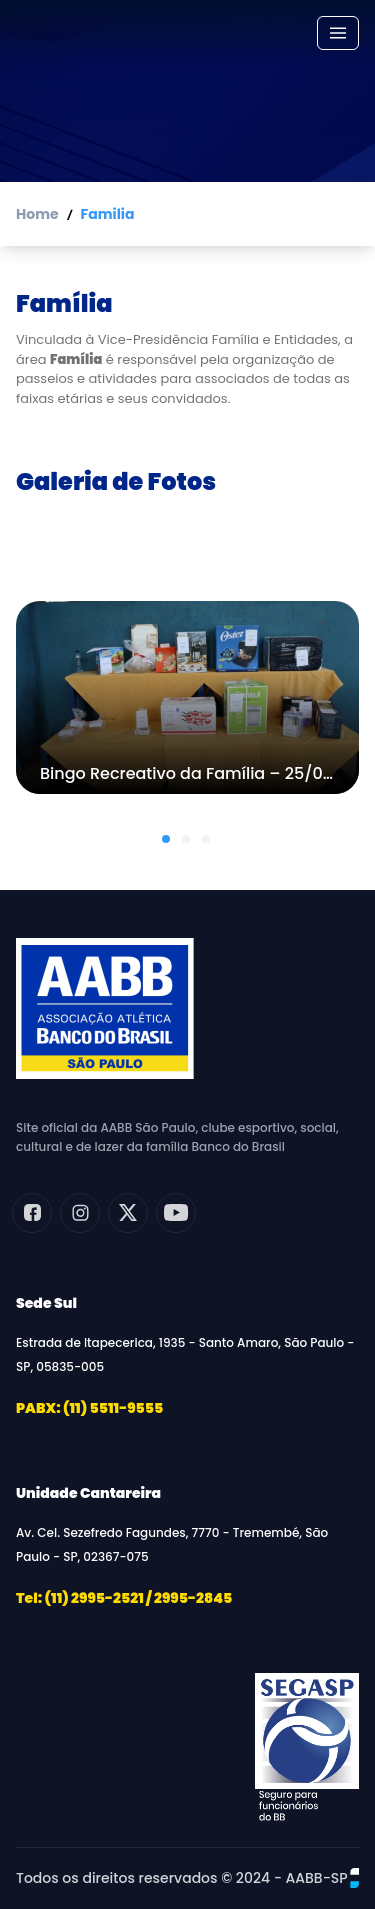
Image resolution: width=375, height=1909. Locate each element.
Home (37, 214)
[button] (166, 839)
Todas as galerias (188, 542)
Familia (108, 214)
